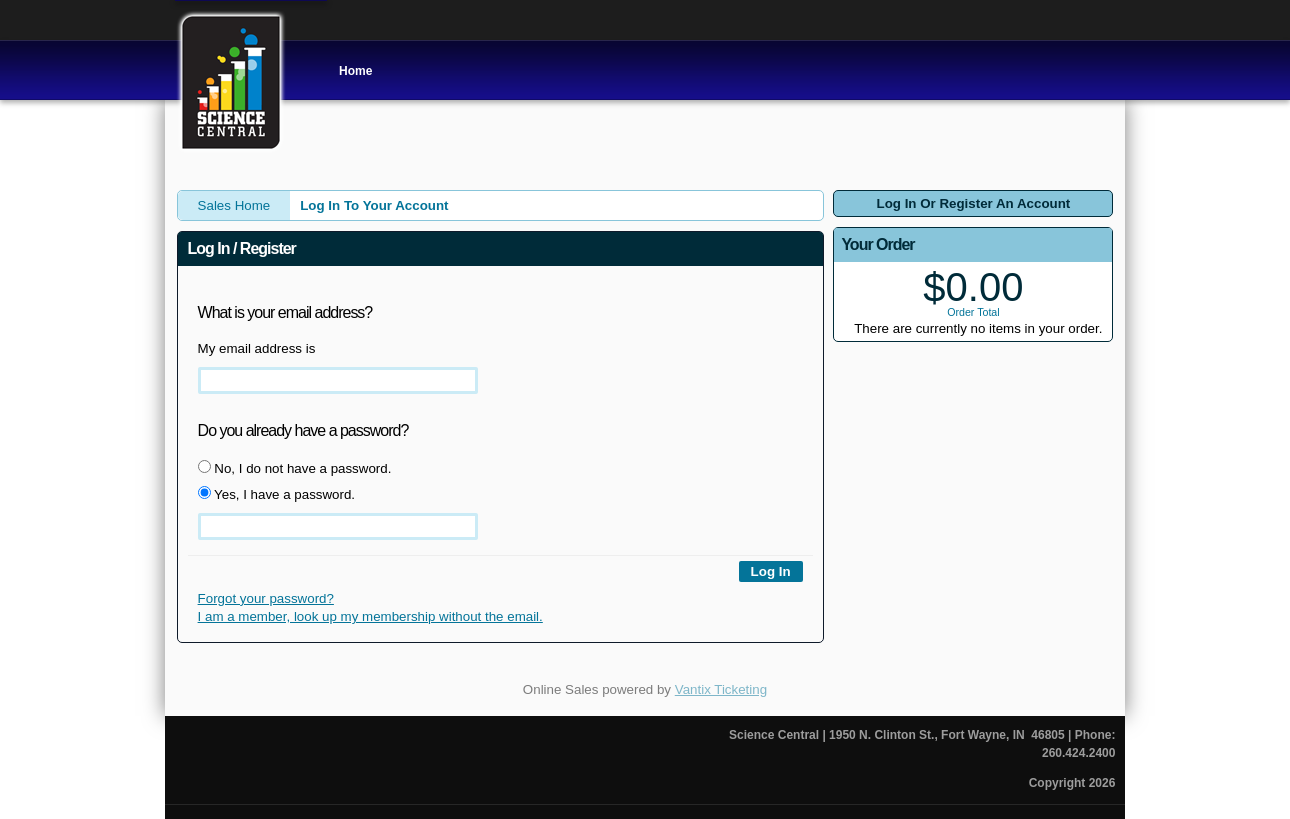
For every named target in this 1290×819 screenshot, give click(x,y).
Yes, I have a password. (276, 494)
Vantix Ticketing (721, 689)
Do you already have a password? (303, 430)
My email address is (257, 348)
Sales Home (234, 205)
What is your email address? (285, 312)
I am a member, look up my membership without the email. (370, 616)
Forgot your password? (266, 598)
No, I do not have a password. (295, 468)
